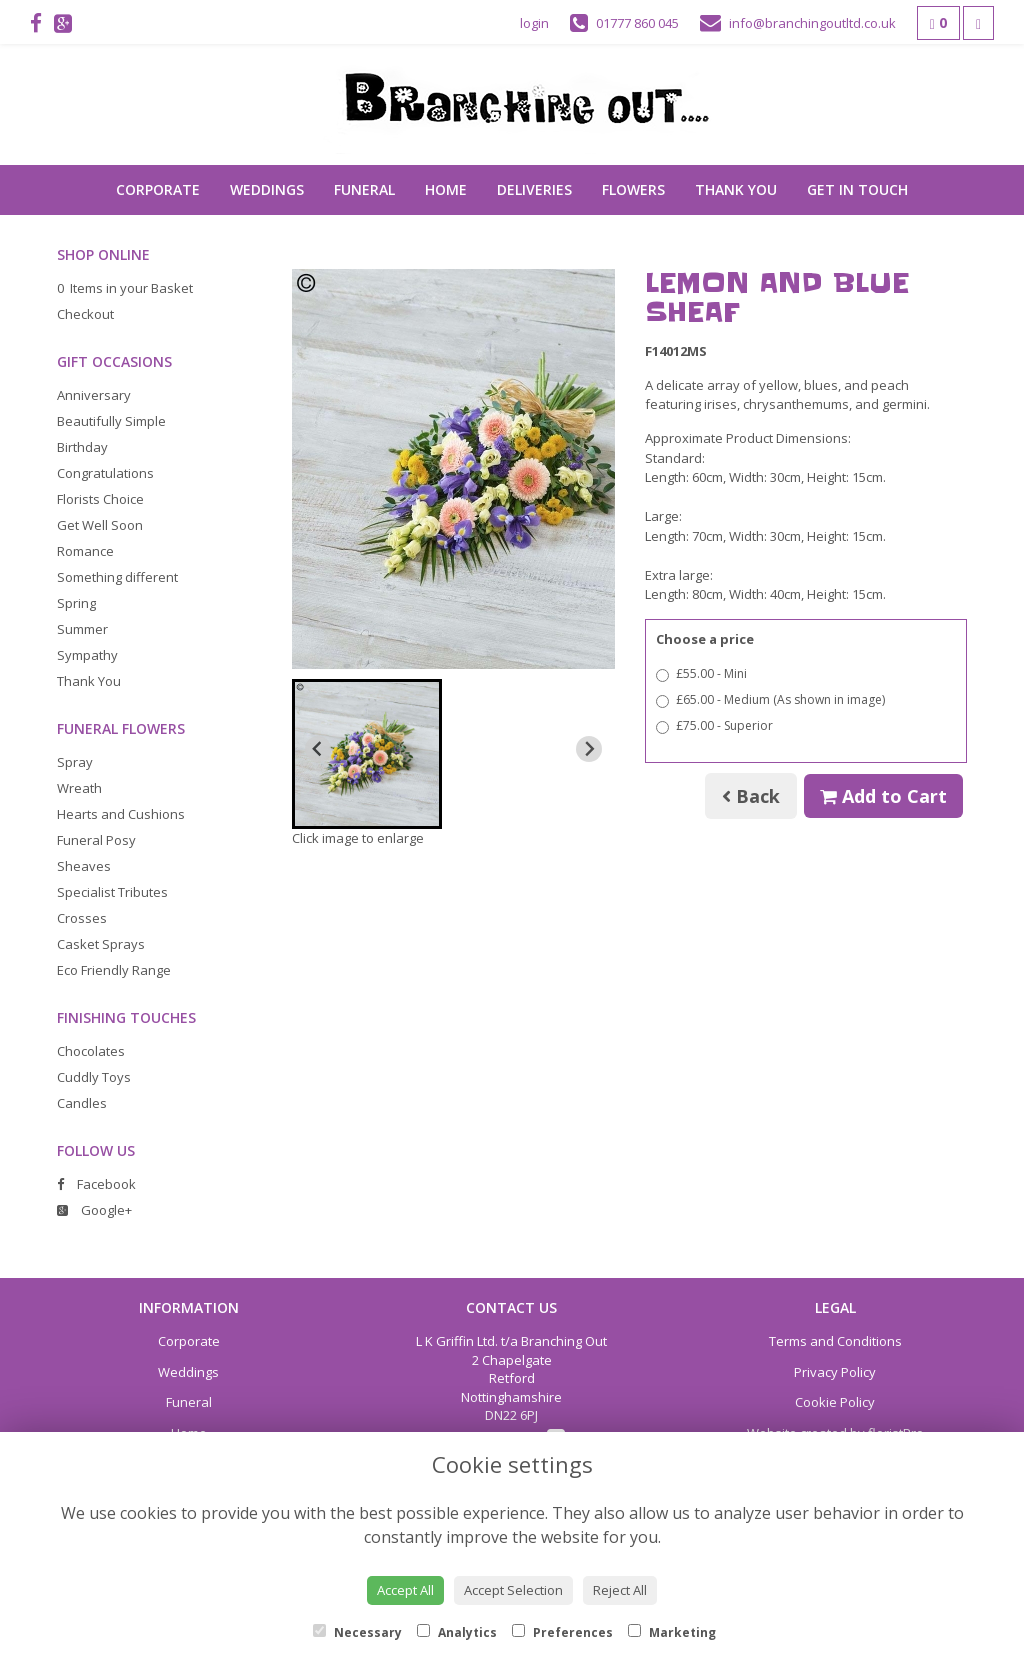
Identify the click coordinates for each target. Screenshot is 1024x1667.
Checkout (85, 314)
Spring (76, 603)
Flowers (633, 189)
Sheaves (84, 866)
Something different (117, 577)
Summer (82, 629)
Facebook (96, 1184)
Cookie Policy (835, 1402)
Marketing (672, 1632)
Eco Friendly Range (114, 970)
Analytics (457, 1632)
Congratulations (105, 473)
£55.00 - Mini (701, 673)
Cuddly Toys (94, 1077)
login (534, 23)
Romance (85, 551)
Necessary (357, 1632)
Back (751, 796)
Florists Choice (100, 499)
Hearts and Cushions (121, 814)
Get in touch (857, 189)
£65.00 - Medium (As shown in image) (770, 699)
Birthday (82, 447)
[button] (367, 754)
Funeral (364, 189)
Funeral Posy (96, 840)
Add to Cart (883, 796)
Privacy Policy (835, 1372)
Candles (82, 1103)
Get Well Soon (100, 525)
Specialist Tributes (112, 892)
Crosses (82, 918)
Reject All (620, 1590)
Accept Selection (513, 1590)
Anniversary (94, 395)
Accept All (405, 1590)
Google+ (94, 1210)
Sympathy (87, 655)
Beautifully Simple (111, 421)
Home (446, 189)
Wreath (79, 788)
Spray (75, 762)
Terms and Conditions (835, 1341)
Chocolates (91, 1051)
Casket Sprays (101, 944)
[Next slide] (589, 749)
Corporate (158, 189)
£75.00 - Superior (714, 725)
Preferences (562, 1632)
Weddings (267, 189)
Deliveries (534, 189)
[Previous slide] (318, 749)
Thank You (736, 189)
